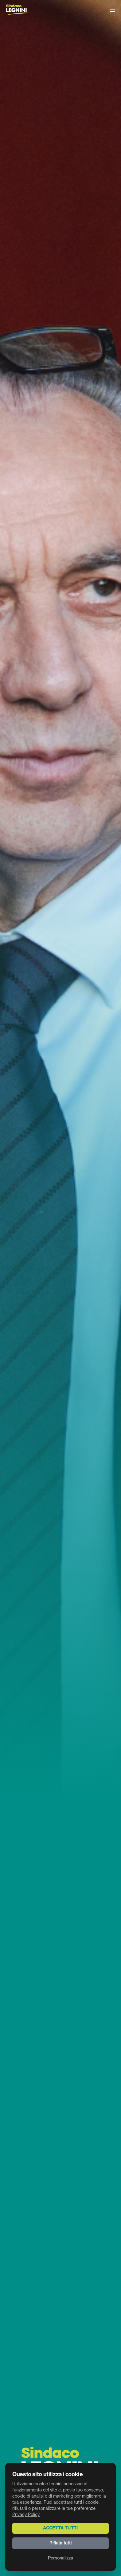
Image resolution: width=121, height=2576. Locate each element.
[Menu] (112, 9)
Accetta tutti (60, 2528)
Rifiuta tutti (60, 2543)
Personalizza (60, 2558)
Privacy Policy (26, 2515)
